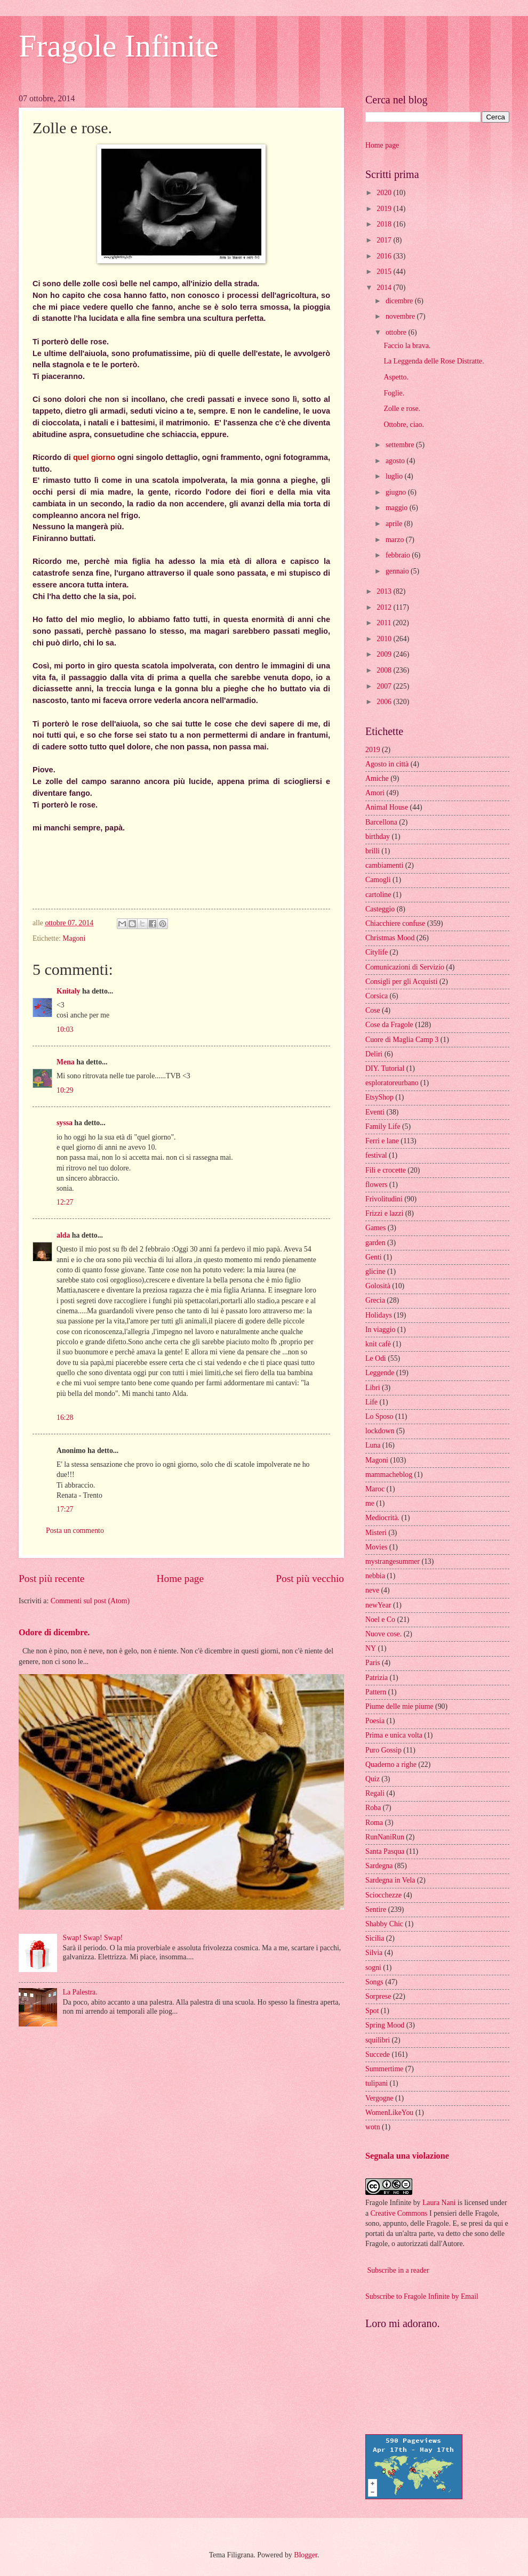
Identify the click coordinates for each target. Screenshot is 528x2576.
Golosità (377, 1286)
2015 (385, 272)
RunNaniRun (384, 1837)
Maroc (375, 1489)
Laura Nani (438, 2203)
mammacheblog (388, 1475)
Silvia (373, 1953)
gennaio (398, 571)
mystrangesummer (392, 1561)
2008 (385, 670)
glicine (375, 1271)
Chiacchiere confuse (395, 923)
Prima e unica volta (393, 1735)
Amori (375, 793)
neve (372, 1590)
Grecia (375, 1300)
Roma (374, 1823)
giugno (397, 492)
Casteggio (380, 909)
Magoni (73, 938)
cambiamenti (384, 865)
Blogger (305, 2555)
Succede (377, 2054)
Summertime (384, 2069)
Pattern (375, 1692)
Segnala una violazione (407, 2155)
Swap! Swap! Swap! (93, 1938)
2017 (385, 240)
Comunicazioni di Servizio (404, 967)
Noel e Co (380, 1620)
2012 (385, 607)
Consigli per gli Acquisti (401, 982)
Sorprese (378, 1996)
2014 (385, 288)
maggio (398, 508)
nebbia (375, 1576)
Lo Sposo (379, 1416)
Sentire (375, 1909)
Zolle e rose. (401, 409)
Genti (373, 1257)
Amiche (377, 778)
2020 (385, 193)
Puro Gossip (383, 1750)
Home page (180, 1578)
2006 (385, 702)
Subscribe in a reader (398, 2270)
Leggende (379, 1373)
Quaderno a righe (391, 1765)
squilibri (377, 2040)
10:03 (65, 1029)
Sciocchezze (383, 1895)
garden (375, 1243)
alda (63, 1235)
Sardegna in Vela (390, 1880)
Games (375, 1228)
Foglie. (393, 393)
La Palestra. (80, 1992)
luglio (395, 476)
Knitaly (68, 991)
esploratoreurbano (392, 1083)
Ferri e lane (382, 1141)
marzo (396, 540)
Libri (372, 1388)
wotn (372, 2127)
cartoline (378, 895)
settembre (401, 445)
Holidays (378, 1315)
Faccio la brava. (406, 346)
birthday (377, 837)
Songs (374, 1982)
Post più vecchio (310, 1578)
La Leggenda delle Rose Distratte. (433, 361)
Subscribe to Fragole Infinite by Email (421, 2296)
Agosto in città (387, 764)
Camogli (378, 880)
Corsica (376, 996)
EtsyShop (379, 1097)
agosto (396, 461)
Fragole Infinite (119, 45)
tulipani (376, 2083)
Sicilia (374, 1938)
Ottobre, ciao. (403, 425)
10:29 (65, 1090)
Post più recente (51, 1578)
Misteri (376, 1533)
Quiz (372, 1779)
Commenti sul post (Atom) (90, 1601)
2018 (385, 224)
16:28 (65, 1418)
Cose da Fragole (389, 1025)
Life (371, 1402)
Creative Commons (399, 2213)
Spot (372, 2011)
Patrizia (376, 1678)
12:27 (65, 1202)
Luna (372, 1445)
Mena (66, 1062)
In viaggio (380, 1330)
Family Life (383, 1126)
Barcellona (381, 822)
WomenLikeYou (389, 2113)
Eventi (375, 1112)
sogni (373, 1968)
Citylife (376, 952)
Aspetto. (395, 377)
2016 (385, 256)
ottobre (397, 332)
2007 (385, 686)
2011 (385, 623)
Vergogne (379, 2098)
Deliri (373, 1054)
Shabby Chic (384, 1924)
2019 (385, 209)
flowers (376, 1185)
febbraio (399, 555)
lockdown (379, 1431)
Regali (375, 1793)
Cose (372, 1010)
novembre (401, 316)
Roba (373, 1808)
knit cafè (378, 1344)
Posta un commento (75, 1531)
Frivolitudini (384, 1199)
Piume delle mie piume (399, 1706)
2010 (385, 639)
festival (376, 1155)
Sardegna (379, 1866)
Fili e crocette (385, 1170)
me (369, 1503)
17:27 (65, 1509)
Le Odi (375, 1358)
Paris (372, 1663)
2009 (385, 654)
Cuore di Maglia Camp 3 (401, 1040)
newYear (378, 1605)
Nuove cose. (383, 1634)
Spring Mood (384, 2025)
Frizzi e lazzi (384, 1213)
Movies (376, 1547)
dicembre (400, 301)
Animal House (386, 807)
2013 (385, 591)
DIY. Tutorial (384, 1068)
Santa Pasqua (384, 1851)
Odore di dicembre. (54, 1632)
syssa (65, 1123)
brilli (372, 851)
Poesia (375, 1721)
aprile (395, 524)
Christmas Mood (389, 938)
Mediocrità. (382, 1518)
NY (370, 1648)
